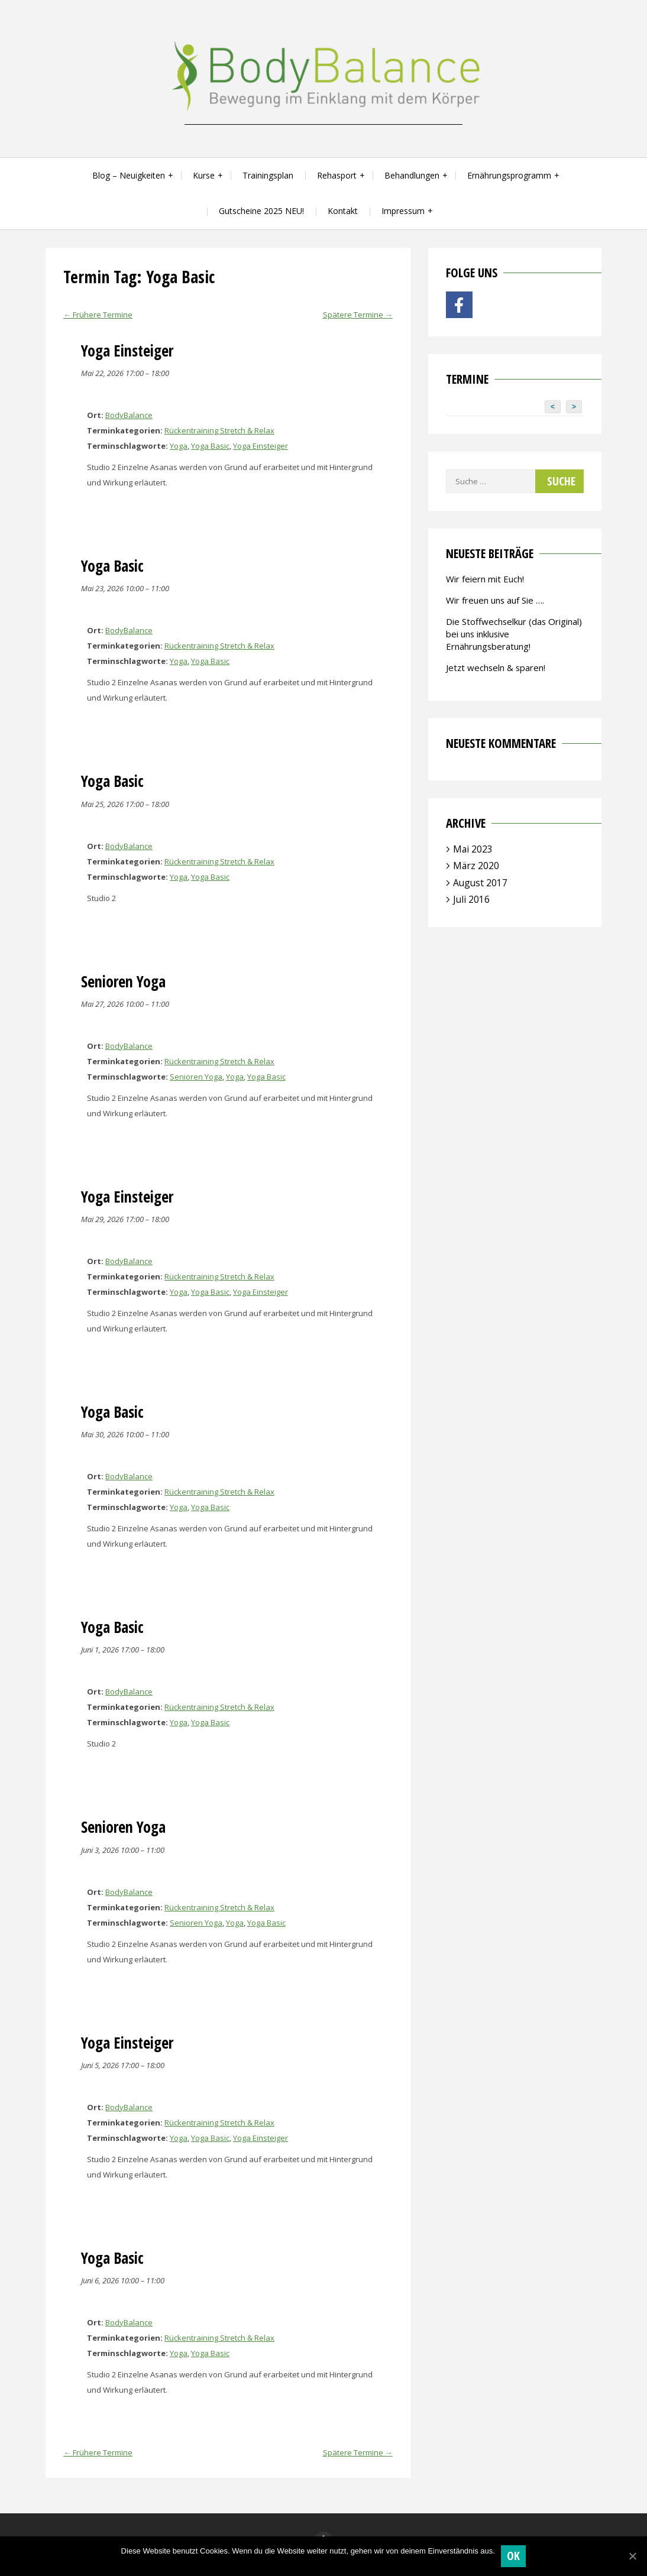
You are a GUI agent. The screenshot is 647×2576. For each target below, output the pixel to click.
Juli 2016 (471, 899)
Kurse (204, 175)
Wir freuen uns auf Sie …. (495, 600)
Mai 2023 (473, 849)
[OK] (632, 2556)
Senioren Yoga (196, 1076)
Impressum (403, 210)
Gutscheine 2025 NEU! (261, 210)
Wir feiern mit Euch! (485, 579)
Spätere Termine (358, 314)
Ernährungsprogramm (509, 175)
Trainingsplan (267, 175)
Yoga (178, 445)
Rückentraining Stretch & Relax (219, 430)
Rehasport (337, 175)
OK (513, 2556)
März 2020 (476, 865)
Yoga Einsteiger (260, 445)
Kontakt (343, 210)
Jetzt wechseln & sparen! (495, 667)
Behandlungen (411, 175)
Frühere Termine (97, 314)
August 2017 (480, 882)
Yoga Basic (210, 445)
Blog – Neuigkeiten (128, 175)
